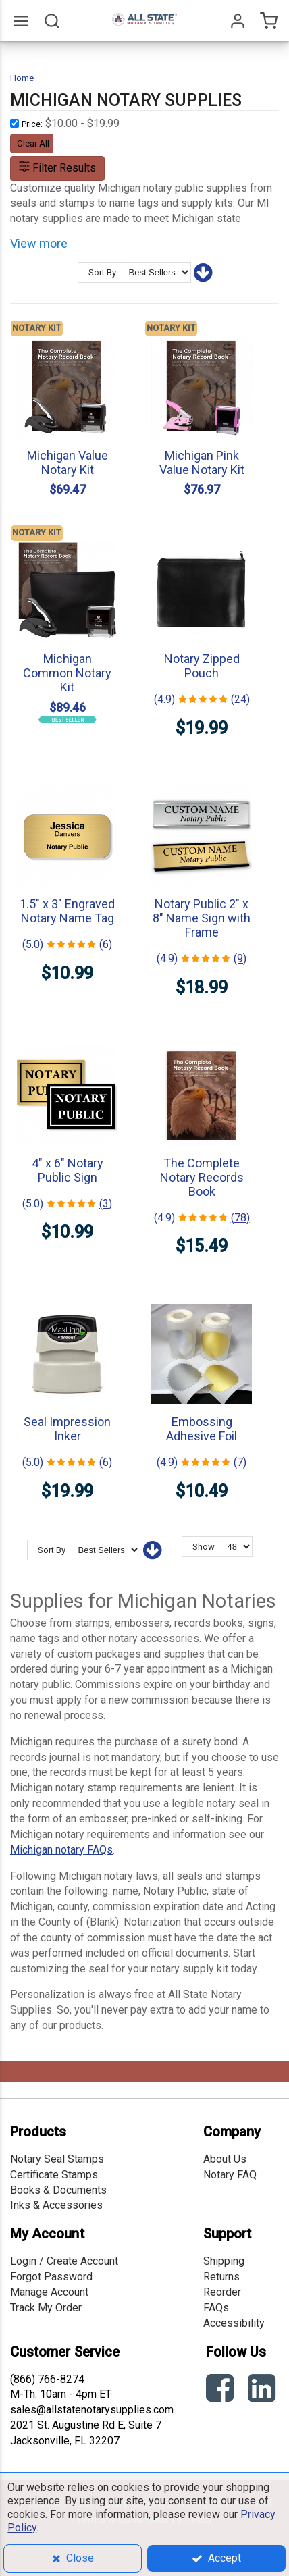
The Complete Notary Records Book (202, 1177)
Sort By (102, 272)
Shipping (223, 2261)
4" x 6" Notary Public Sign (67, 1170)
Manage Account (49, 2292)
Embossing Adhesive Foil (201, 1429)
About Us (224, 2159)
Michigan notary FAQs (61, 1849)
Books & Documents (58, 2190)
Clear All (33, 143)
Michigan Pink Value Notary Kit (201, 462)
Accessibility (234, 2323)
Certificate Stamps (54, 2174)
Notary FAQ (230, 2174)
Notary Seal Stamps (57, 2159)
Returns (221, 2276)
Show (203, 1547)
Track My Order (46, 2307)
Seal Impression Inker (67, 1429)
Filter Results (57, 167)
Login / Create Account (64, 2261)
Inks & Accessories (56, 2205)
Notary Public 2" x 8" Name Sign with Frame (202, 918)
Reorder (222, 2292)
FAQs (216, 2307)
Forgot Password (51, 2276)
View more (39, 243)
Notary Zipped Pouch (202, 666)
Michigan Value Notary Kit (67, 462)
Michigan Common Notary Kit (67, 673)
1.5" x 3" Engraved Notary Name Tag (67, 911)
